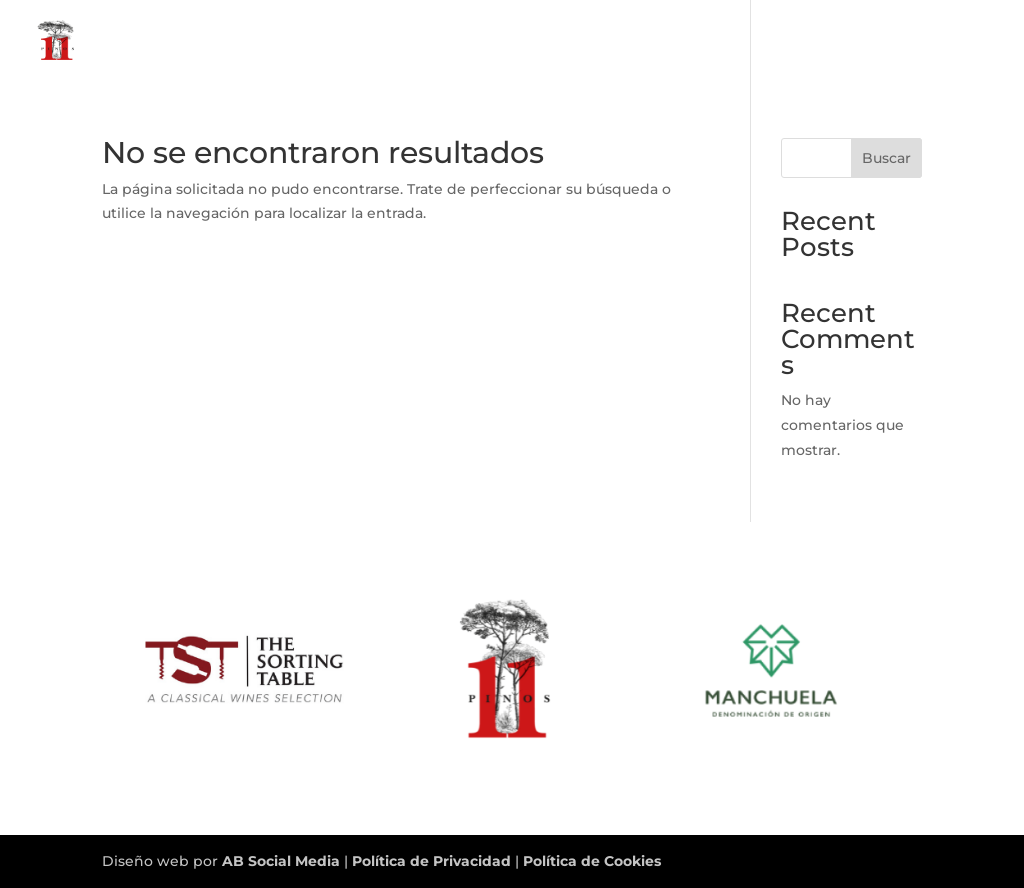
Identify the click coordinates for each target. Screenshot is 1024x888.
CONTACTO (951, 41)
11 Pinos (855, 41)
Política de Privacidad (433, 861)
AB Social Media (281, 861)
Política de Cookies (592, 861)
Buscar (886, 158)
